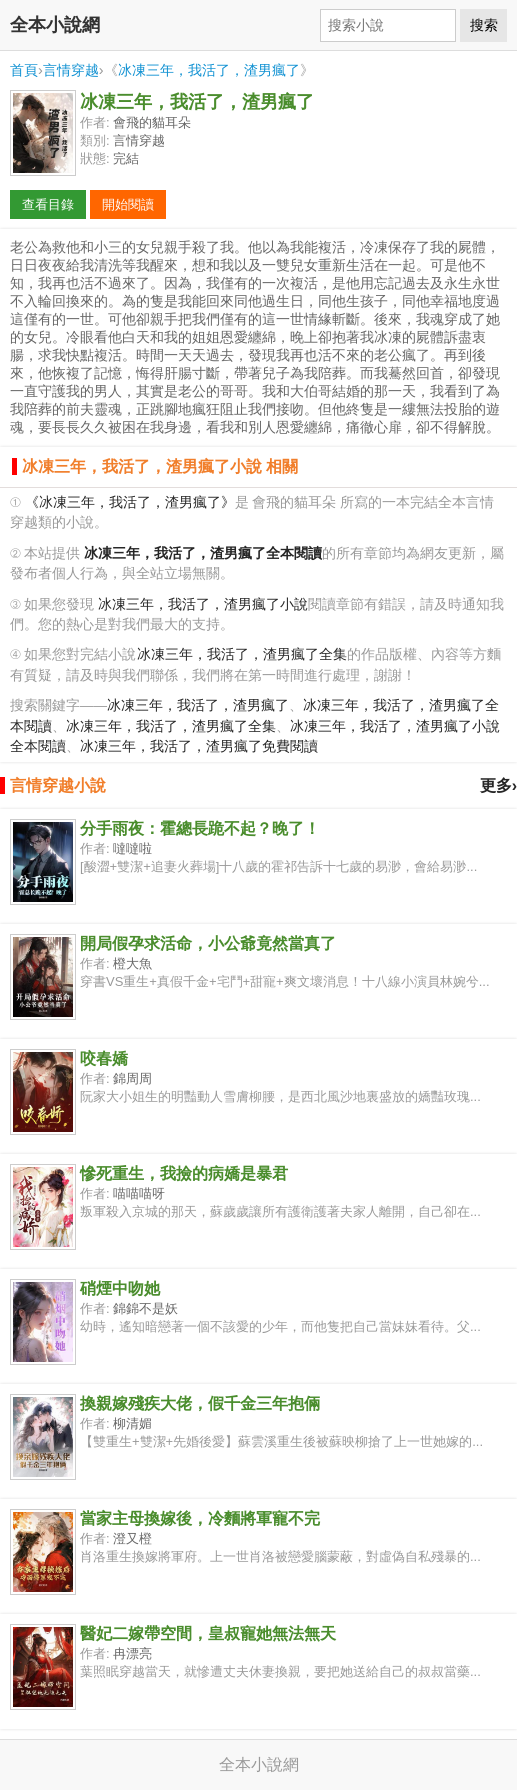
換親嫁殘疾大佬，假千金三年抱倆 (200, 1403)
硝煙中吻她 (120, 1288)
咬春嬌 (104, 1058)
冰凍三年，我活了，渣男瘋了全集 (242, 654)
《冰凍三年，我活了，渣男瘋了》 (130, 502)
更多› (498, 785)
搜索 (484, 25)
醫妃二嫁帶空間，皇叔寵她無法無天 (208, 1633)
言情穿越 (71, 70)
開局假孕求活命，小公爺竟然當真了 (208, 943)
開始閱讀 (128, 204)
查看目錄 (48, 204)
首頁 (24, 70)
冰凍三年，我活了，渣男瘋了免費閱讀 (199, 746)
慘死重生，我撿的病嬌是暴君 (184, 1173)
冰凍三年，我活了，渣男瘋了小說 (203, 604)
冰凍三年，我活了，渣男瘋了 (209, 70)
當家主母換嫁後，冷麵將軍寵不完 (200, 1518)
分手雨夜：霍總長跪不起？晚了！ (200, 828)
